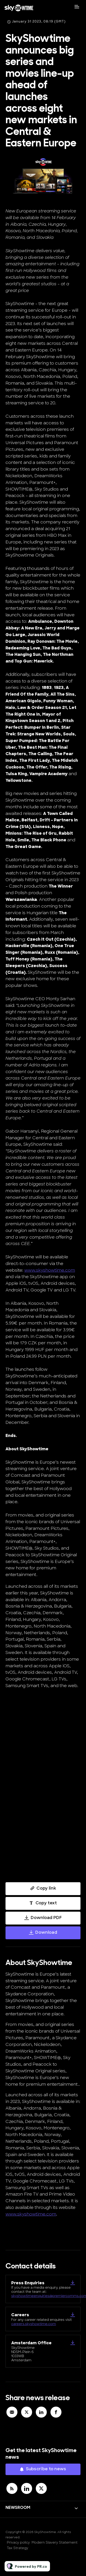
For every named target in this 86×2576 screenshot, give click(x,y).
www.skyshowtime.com (49, 1271)
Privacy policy (18, 2543)
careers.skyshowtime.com (33, 2324)
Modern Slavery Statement (55, 2543)
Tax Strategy (17, 2548)
